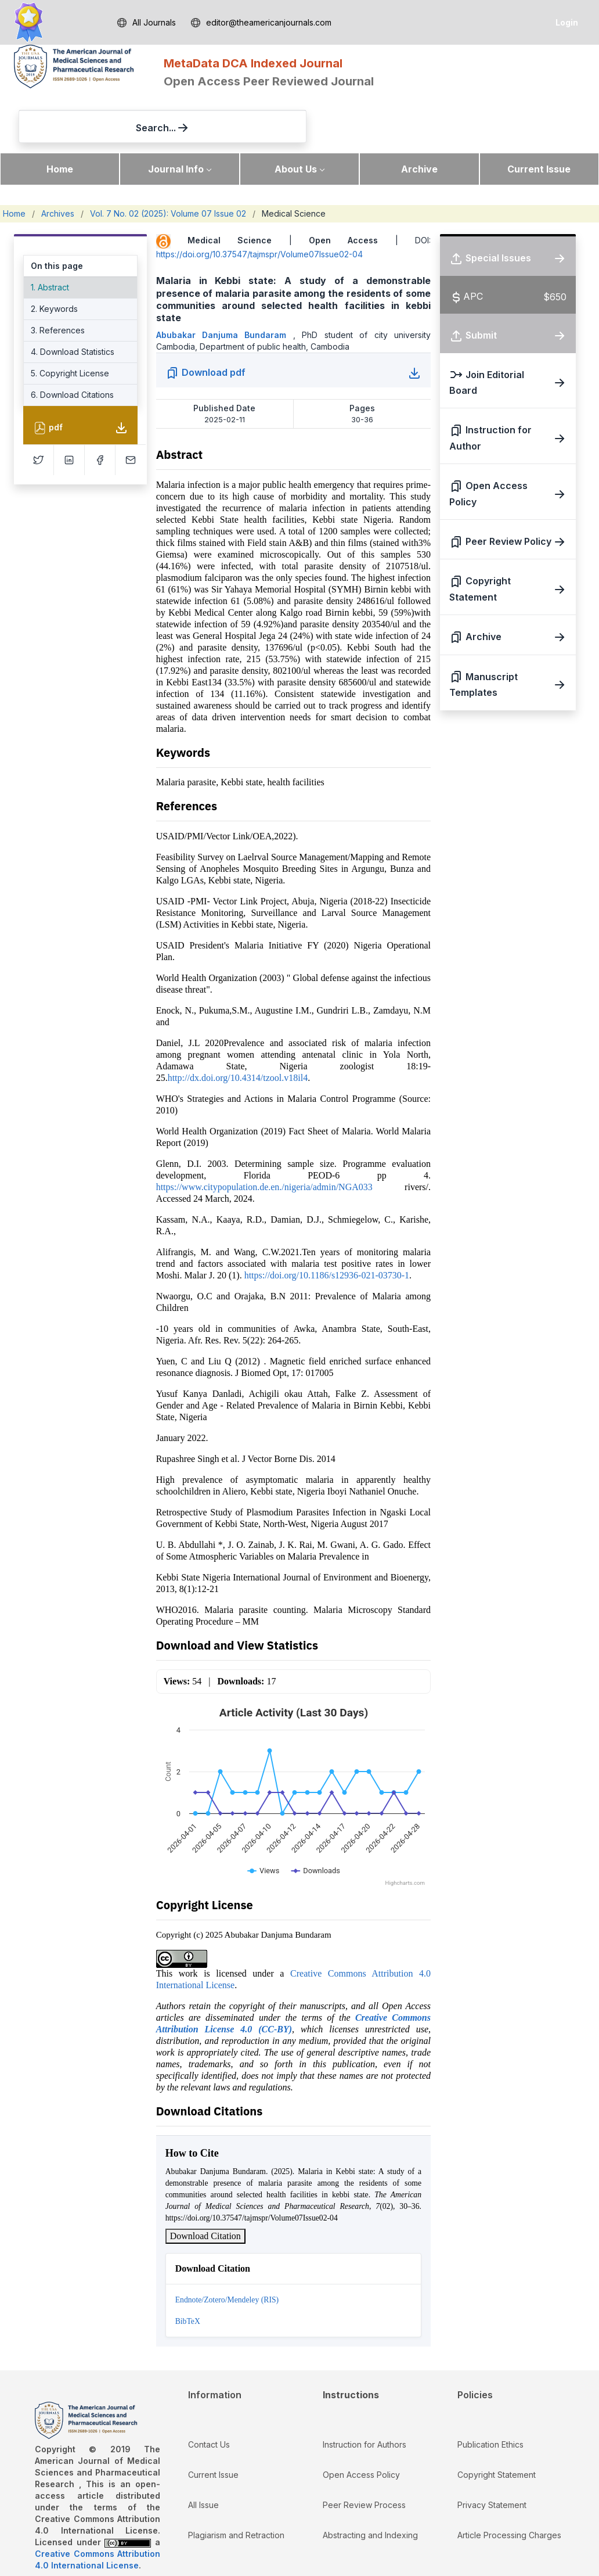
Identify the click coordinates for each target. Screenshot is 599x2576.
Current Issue (539, 117)
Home (59, 117)
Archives (57, 162)
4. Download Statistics (72, 301)
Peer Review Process (364, 2453)
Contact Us (209, 2393)
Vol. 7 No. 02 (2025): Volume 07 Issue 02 (168, 162)
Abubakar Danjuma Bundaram (224, 283)
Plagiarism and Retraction (236, 2483)
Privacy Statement (491, 2453)
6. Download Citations (72, 344)
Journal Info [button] (176, 117)
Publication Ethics (490, 2393)
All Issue (203, 2453)
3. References (58, 279)
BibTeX (187, 2269)
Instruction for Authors (364, 2393)
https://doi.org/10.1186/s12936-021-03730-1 (326, 1223)
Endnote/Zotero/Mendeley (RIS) (227, 2248)
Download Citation (205, 2184)
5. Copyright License (70, 322)
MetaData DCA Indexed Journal (253, 63)
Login (566, 22)
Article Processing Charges (509, 2483)
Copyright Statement (496, 2423)
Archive (419, 117)
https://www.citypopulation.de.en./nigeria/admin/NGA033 (264, 1135)
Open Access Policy (361, 2423)
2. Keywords (54, 258)
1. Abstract (50, 236)
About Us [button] (296, 117)
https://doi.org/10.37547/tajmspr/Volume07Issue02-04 (259, 203)
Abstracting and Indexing (370, 2483)
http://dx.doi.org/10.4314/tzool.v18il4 (238, 1026)
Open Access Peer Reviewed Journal (269, 81)
